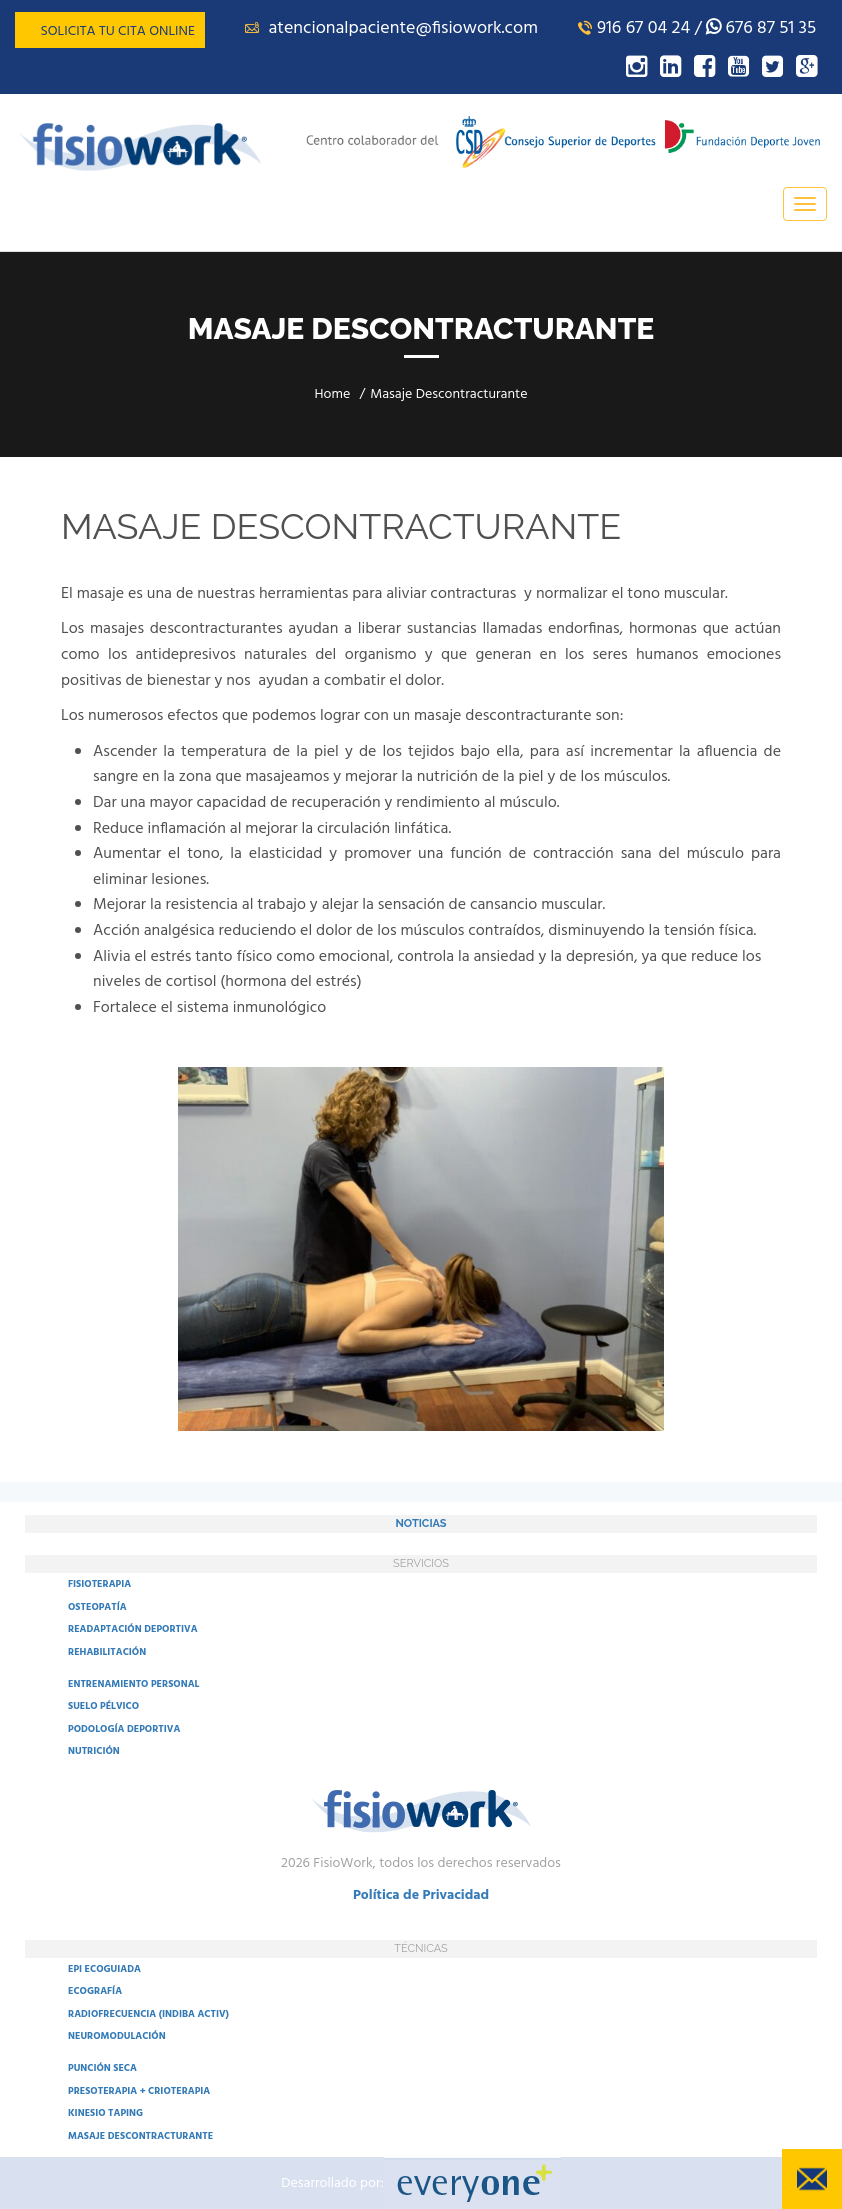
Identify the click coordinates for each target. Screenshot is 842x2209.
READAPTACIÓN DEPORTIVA (133, 1629)
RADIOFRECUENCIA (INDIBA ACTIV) (148, 2014)
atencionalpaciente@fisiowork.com (391, 28)
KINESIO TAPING (105, 2113)
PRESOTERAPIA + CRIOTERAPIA (139, 2091)
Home (333, 394)
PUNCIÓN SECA (102, 2068)
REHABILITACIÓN (107, 1652)
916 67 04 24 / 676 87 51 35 (697, 28)
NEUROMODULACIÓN (117, 2036)
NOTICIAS (420, 1523)
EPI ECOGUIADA (104, 1969)
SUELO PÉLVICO (103, 1706)
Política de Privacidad (421, 1895)
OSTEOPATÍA (97, 1607)
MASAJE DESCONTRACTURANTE (140, 2136)
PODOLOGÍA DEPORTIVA (124, 1729)
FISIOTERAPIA (99, 1584)
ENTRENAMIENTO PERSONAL (133, 1684)
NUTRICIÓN (94, 1751)
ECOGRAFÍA (95, 1991)
